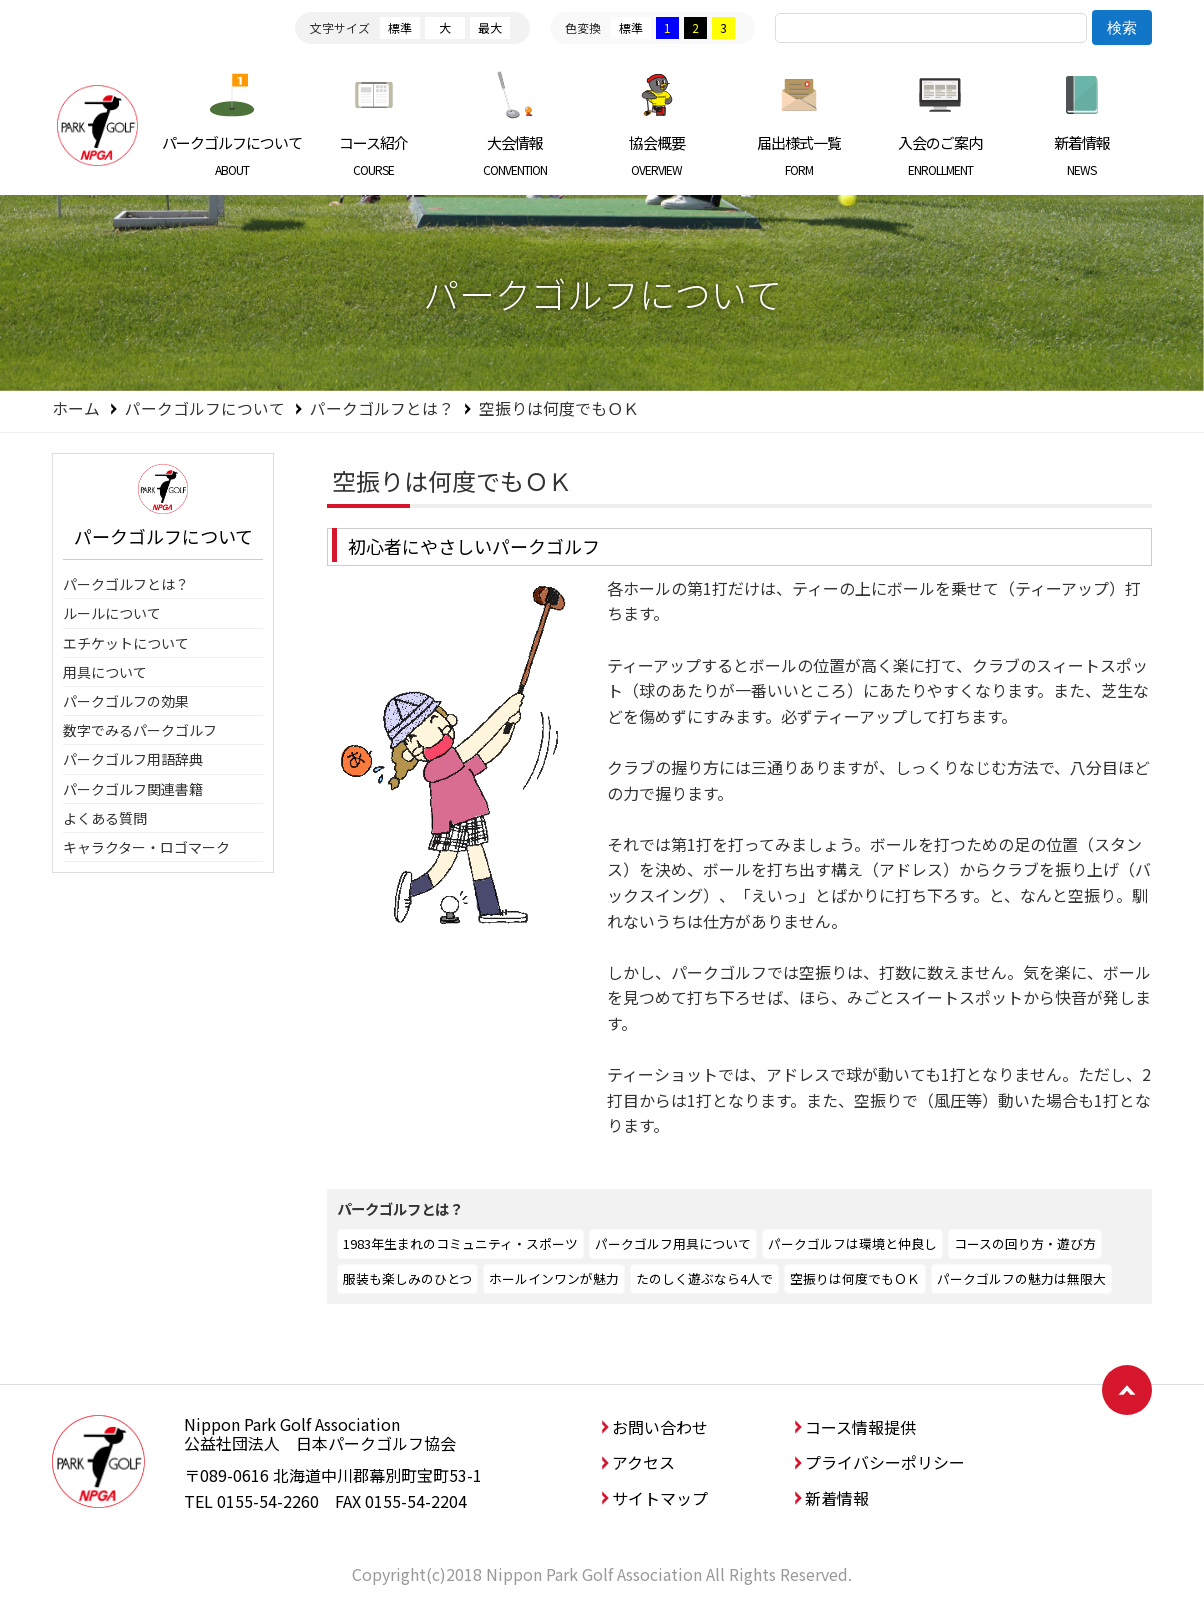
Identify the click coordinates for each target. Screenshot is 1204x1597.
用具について (105, 672)
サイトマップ (660, 1498)
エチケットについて (126, 643)
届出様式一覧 (798, 155)
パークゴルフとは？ (382, 408)
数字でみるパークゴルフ (140, 730)
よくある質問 (105, 818)
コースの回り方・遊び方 (1025, 1243)
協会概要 (657, 155)
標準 (400, 27)
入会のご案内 (940, 155)
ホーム (76, 408)
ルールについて (112, 613)
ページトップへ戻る (1127, 1390)
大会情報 (515, 155)
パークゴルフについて (232, 155)
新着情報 (1081, 155)
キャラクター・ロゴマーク (146, 847)
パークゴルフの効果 (126, 701)
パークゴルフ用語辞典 (133, 759)
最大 (490, 27)
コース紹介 (374, 155)
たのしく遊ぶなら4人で (704, 1278)
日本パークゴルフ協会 (97, 125)
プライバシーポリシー (885, 1462)
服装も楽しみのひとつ (407, 1278)
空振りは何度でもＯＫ (855, 1278)
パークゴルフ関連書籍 (133, 789)
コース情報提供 (860, 1427)
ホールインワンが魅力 (554, 1278)
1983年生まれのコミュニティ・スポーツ (460, 1243)
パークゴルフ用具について (673, 1243)
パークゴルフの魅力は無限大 (1021, 1278)
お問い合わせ (660, 1427)
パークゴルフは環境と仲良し (852, 1243)
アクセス (643, 1462)
